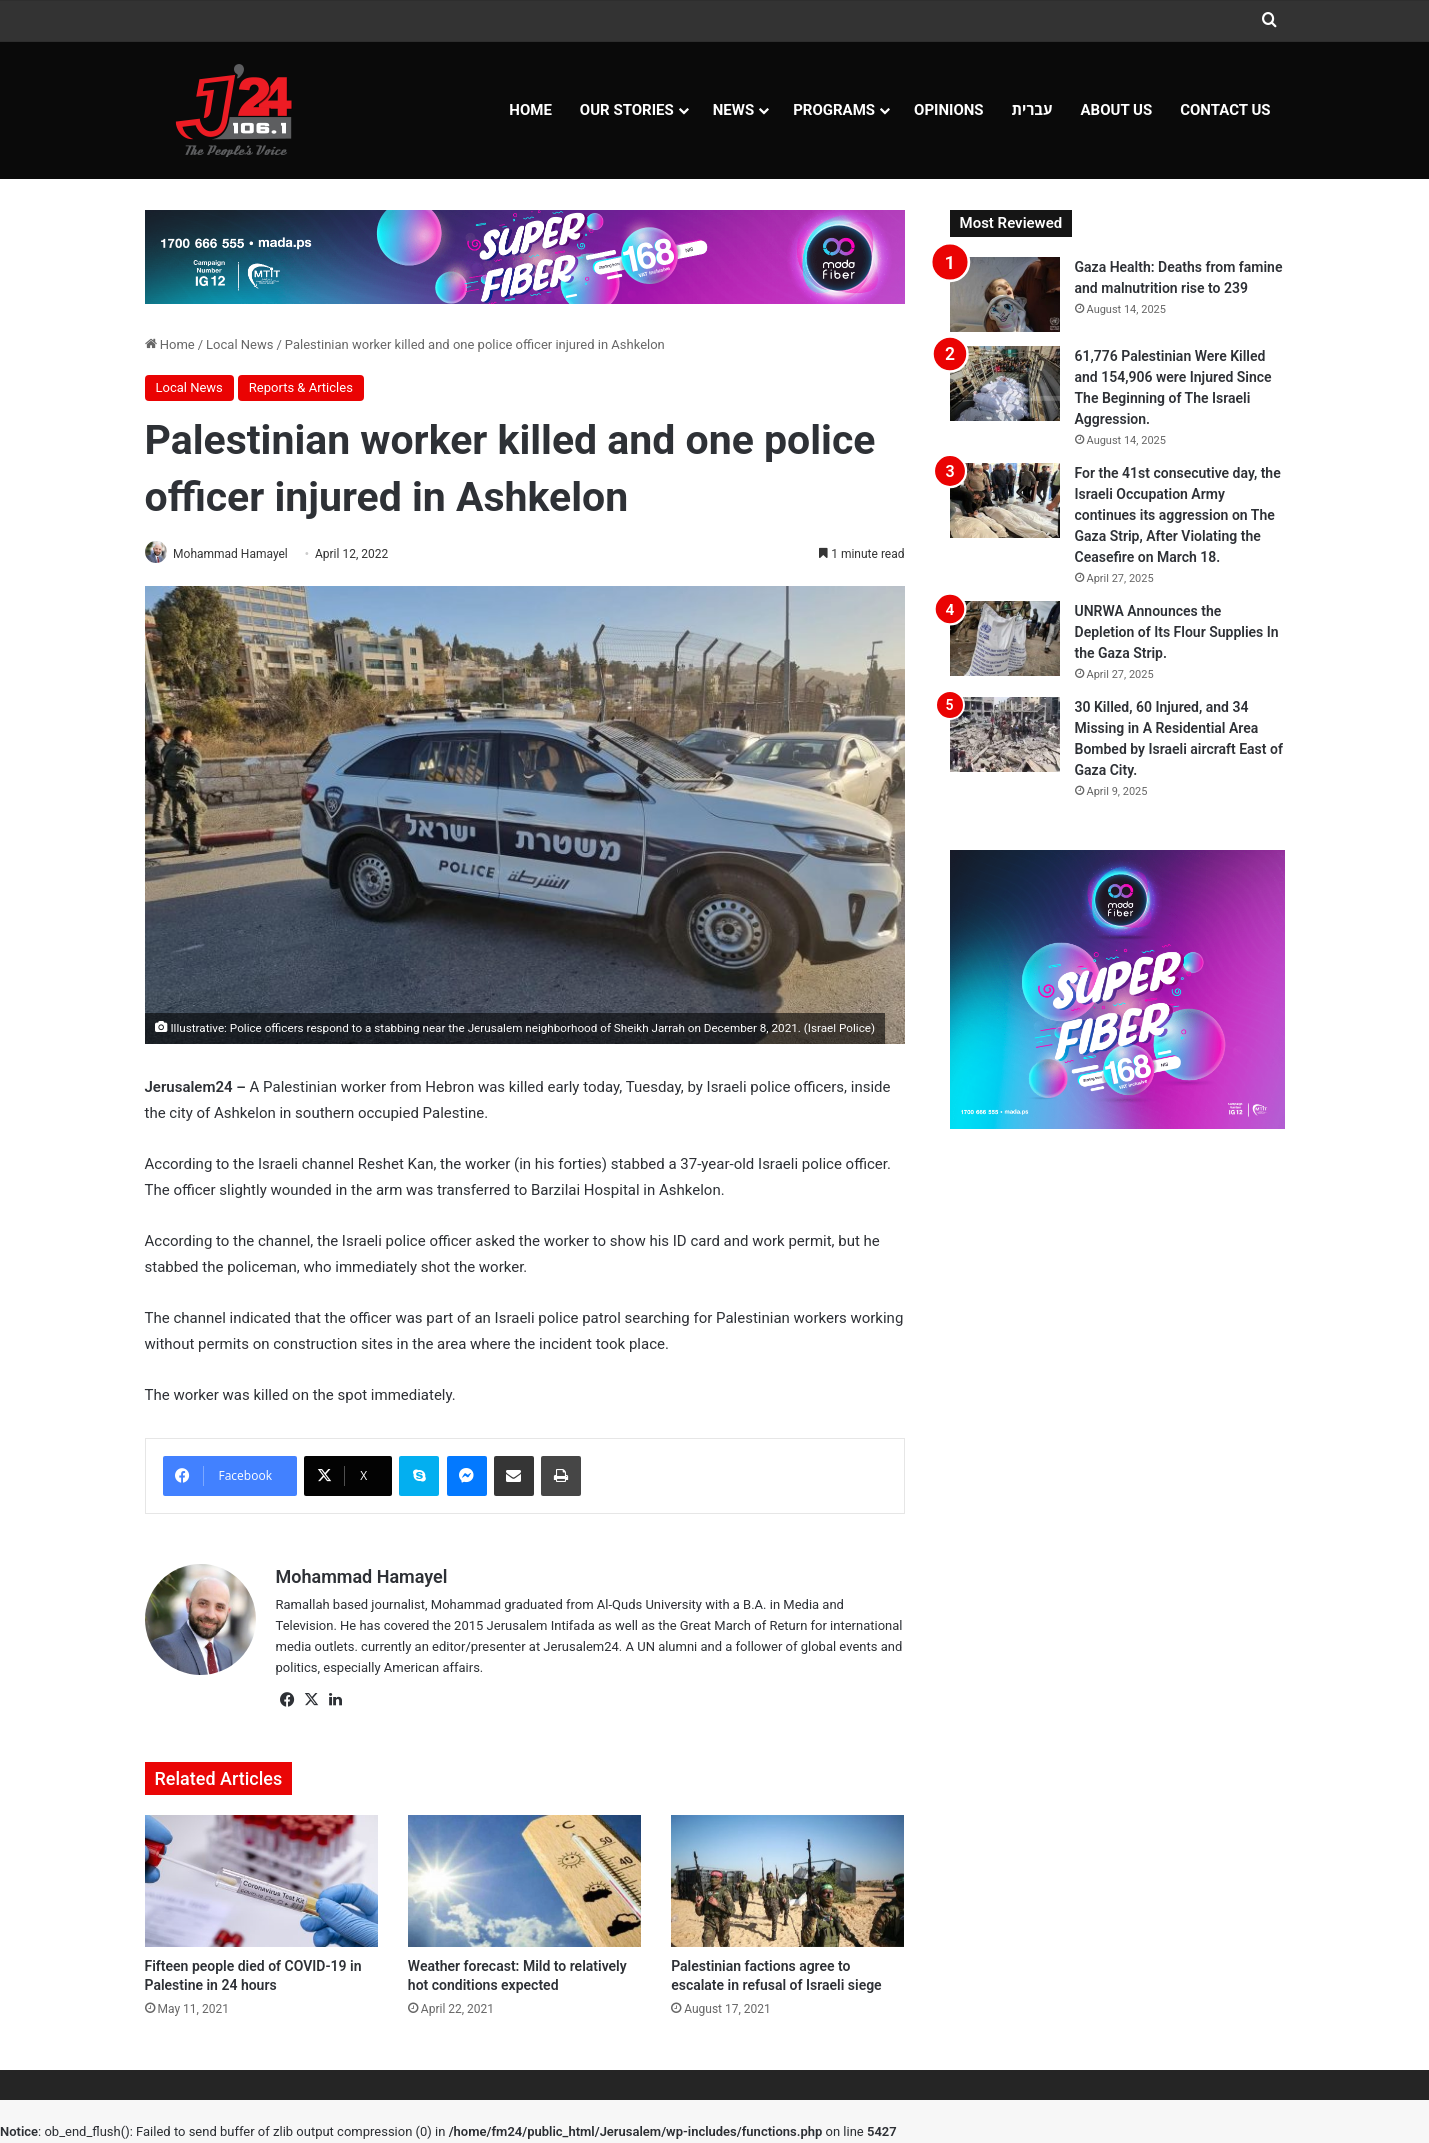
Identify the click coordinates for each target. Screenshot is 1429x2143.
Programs (834, 110)
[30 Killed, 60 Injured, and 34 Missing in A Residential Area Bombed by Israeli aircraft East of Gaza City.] (1005, 734)
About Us (1117, 110)
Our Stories (627, 110)
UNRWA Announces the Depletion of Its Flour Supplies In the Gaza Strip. (1177, 632)
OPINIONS (949, 110)
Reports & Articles (301, 387)
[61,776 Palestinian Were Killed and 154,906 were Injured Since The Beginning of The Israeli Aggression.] (1005, 383)
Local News (239, 344)
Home (530, 110)
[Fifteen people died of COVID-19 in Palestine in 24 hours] (261, 1883)
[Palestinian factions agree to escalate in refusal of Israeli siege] (787, 1883)
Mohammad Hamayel (237, 554)
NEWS (733, 110)
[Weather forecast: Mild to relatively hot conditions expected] (524, 1883)
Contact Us (1225, 110)
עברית (1032, 110)
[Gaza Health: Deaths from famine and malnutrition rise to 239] (1005, 294)
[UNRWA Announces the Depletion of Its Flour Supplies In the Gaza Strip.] (1005, 638)
